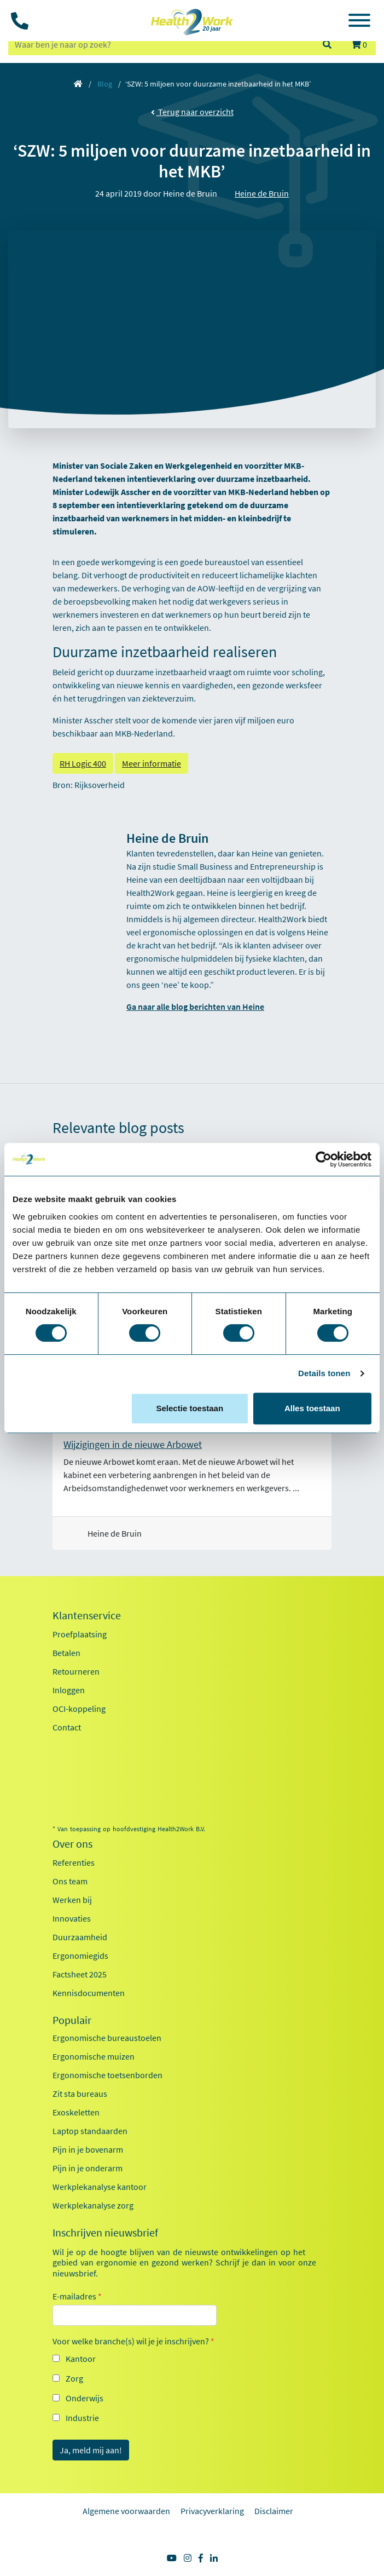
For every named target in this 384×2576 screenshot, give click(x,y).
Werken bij (72, 1899)
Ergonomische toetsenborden (107, 2074)
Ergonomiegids (80, 1955)
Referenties (74, 1862)
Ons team (70, 1881)
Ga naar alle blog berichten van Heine (195, 1006)
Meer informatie (151, 763)
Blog (104, 84)
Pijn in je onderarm (88, 2168)
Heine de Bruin (262, 193)
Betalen (66, 1652)
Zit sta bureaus (80, 2093)
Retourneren (76, 1671)
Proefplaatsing (80, 1634)
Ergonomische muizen (94, 2056)
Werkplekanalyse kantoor (100, 2186)
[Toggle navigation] (359, 22)
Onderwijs (84, 2398)
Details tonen (324, 1373)
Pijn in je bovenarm (88, 2149)
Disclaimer (273, 2510)
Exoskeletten (76, 2112)
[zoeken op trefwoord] (160, 44)
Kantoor (81, 2358)
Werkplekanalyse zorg (93, 2205)
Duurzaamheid (80, 1936)
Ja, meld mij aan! (91, 2450)
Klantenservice (87, 1615)
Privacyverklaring (212, 2510)
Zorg (74, 2378)
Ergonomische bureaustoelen (107, 2037)
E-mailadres (77, 2296)
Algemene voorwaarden (126, 2510)
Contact (67, 1727)
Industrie (82, 2417)
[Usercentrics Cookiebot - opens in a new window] (323, 1159)
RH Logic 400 (83, 763)
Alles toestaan (312, 1408)
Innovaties (72, 1918)
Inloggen (69, 1689)
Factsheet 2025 (80, 1974)
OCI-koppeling (79, 1708)
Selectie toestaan (190, 1408)
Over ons (72, 1843)
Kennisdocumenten (89, 1992)
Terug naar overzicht (192, 111)
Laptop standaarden (90, 2130)
